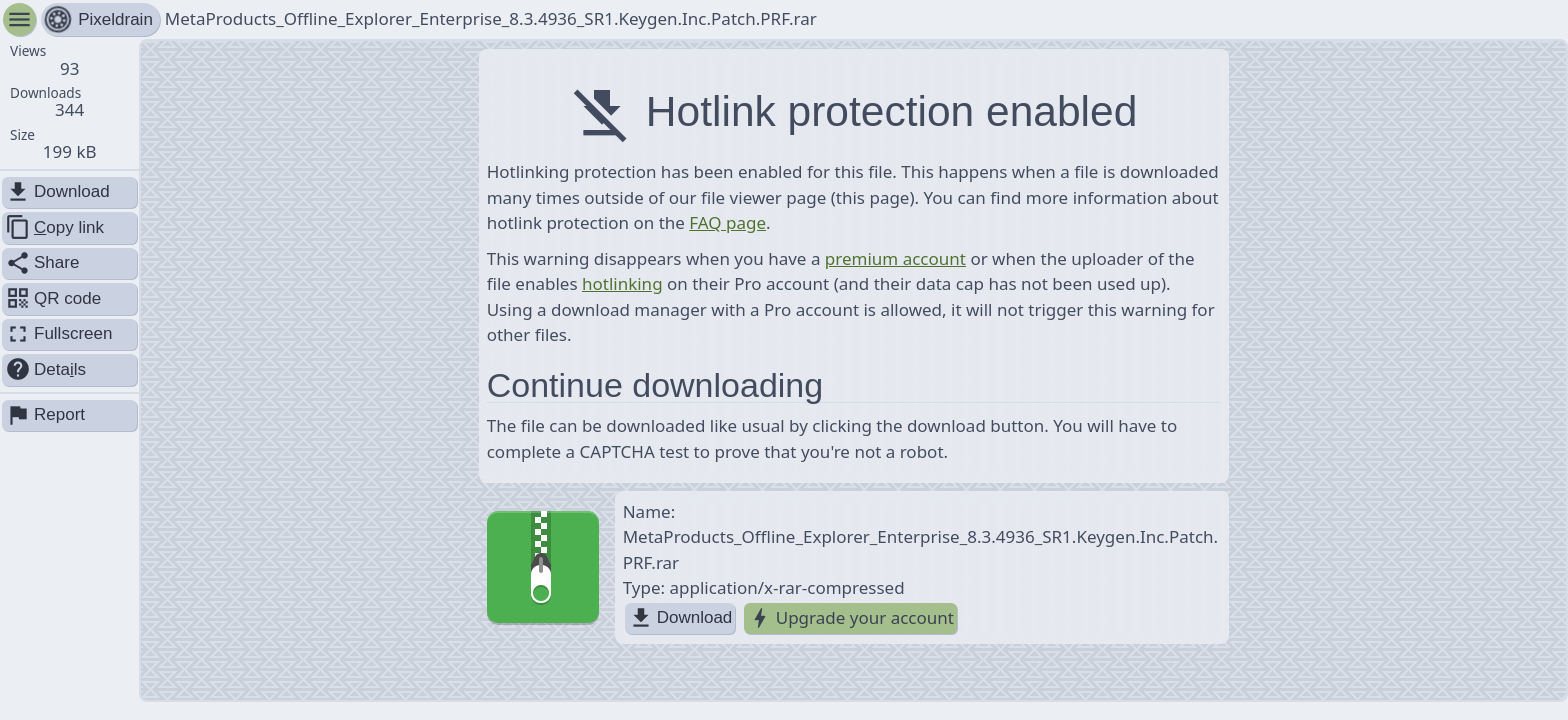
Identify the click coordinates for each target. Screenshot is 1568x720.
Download (680, 618)
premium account (895, 258)
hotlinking (622, 283)
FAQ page (727, 222)
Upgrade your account (850, 618)
